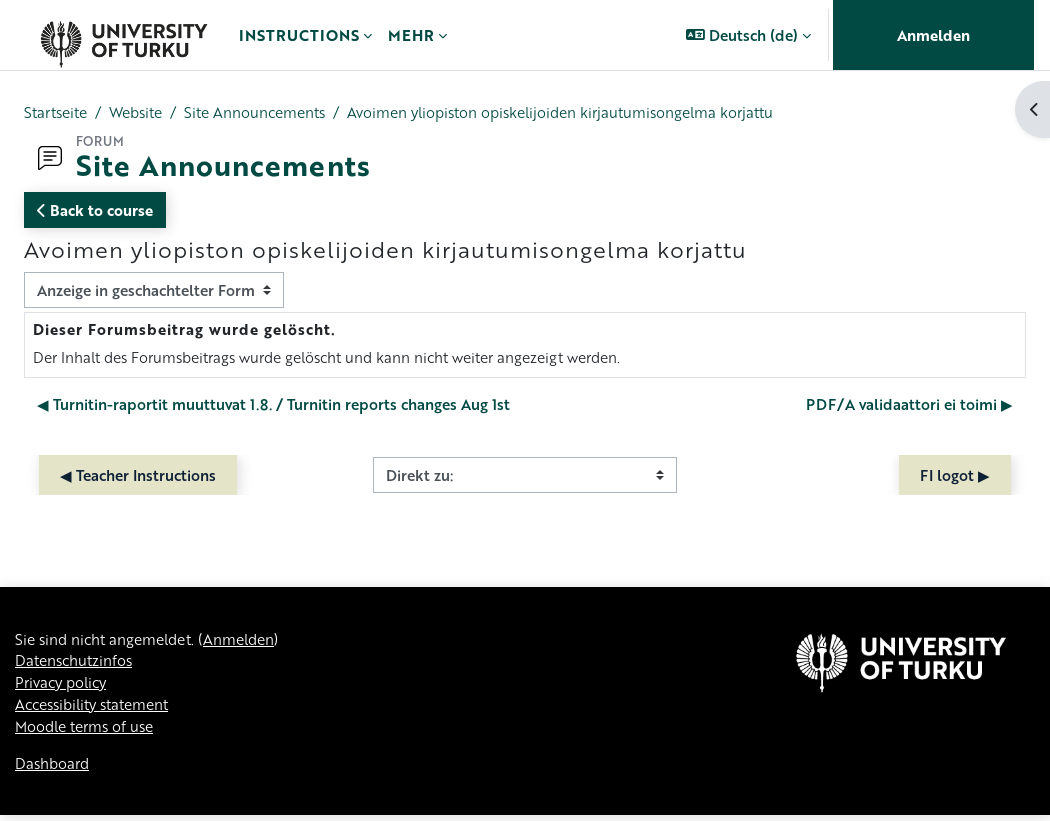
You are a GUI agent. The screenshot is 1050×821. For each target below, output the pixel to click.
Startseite (57, 113)
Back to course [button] (95, 210)
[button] (748, 35)
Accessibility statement (96, 709)
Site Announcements (267, 113)
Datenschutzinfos (75, 664)
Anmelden (933, 35)
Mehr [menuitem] (411, 35)
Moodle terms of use (88, 731)
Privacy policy (63, 686)
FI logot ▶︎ (955, 476)
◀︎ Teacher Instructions (138, 476)
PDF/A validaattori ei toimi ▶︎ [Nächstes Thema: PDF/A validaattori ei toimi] (909, 405)
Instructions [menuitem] (299, 35)
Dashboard (53, 770)
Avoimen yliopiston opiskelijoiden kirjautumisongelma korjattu (582, 113)
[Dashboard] (123, 35)
